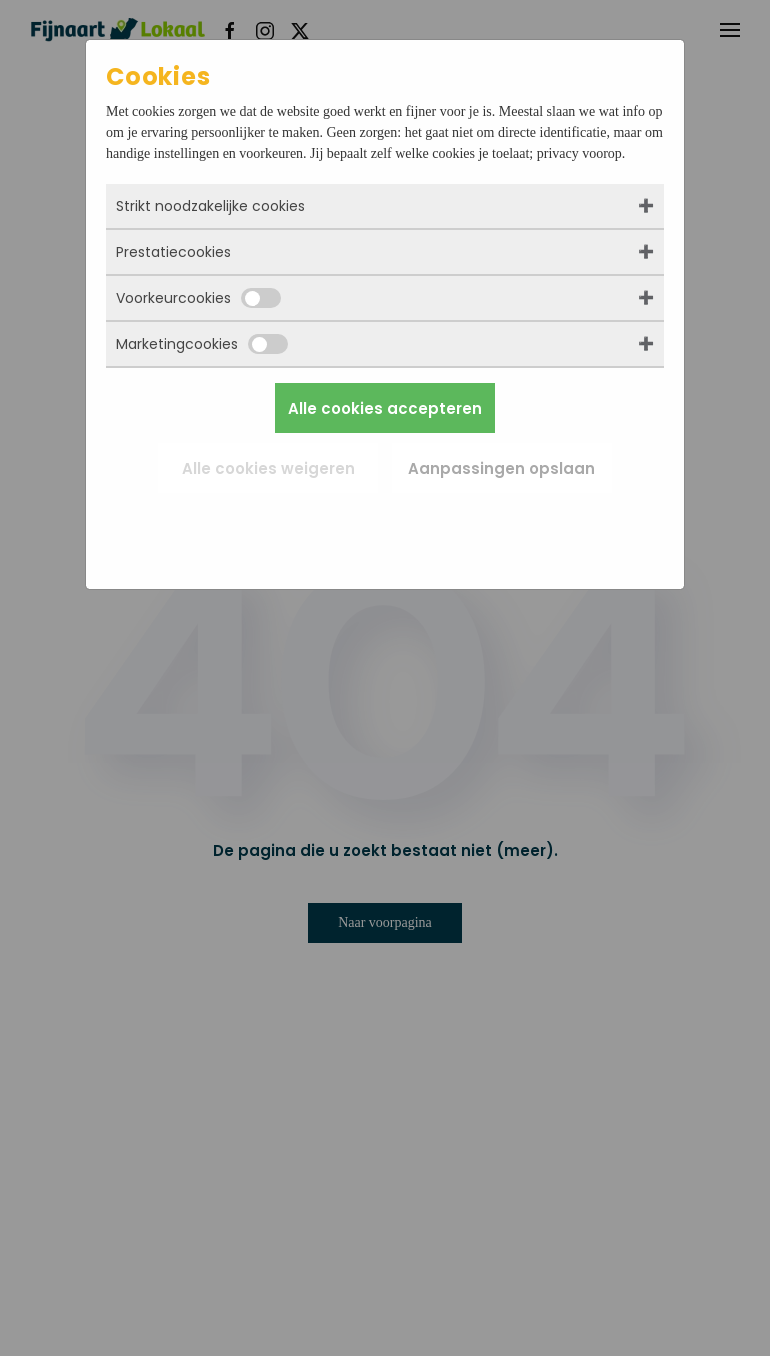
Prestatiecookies (173, 252)
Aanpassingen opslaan (501, 468)
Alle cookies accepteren (385, 408)
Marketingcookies (202, 344)
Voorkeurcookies (198, 298)
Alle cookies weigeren (268, 468)
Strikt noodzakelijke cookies (210, 206)
